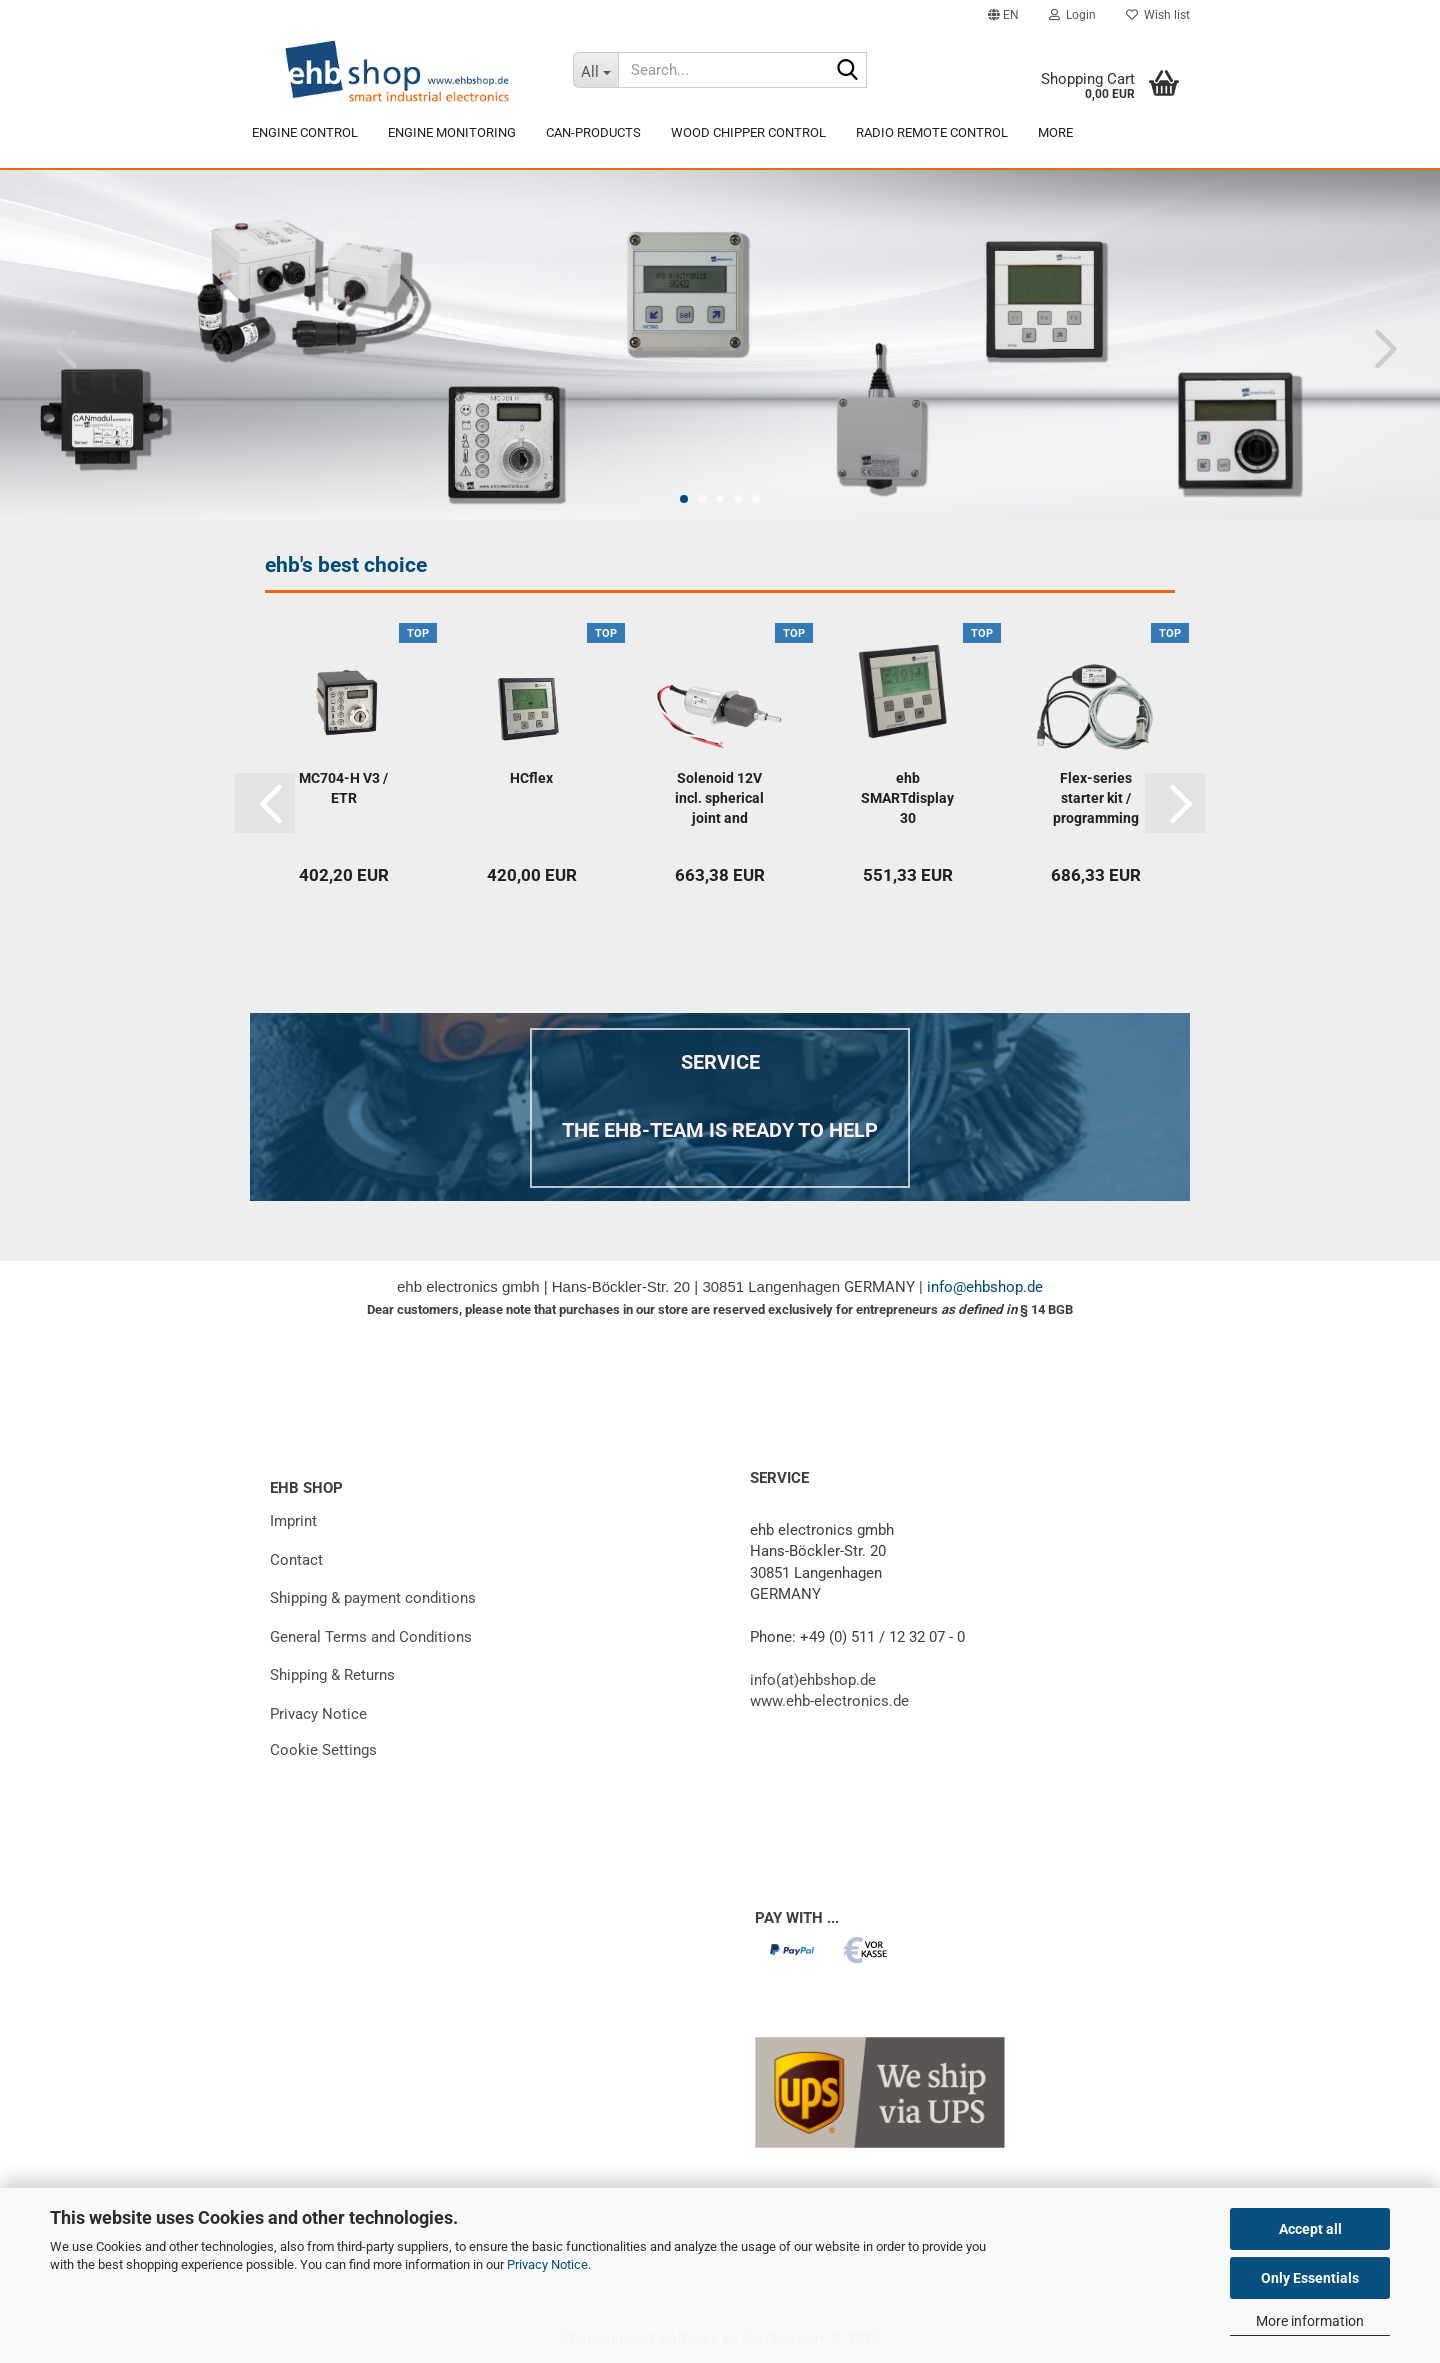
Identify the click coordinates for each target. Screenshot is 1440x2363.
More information (1310, 2321)
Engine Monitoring (452, 132)
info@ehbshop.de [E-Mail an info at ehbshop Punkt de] (985, 1287)
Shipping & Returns (332, 1675)
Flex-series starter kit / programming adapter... (1096, 799)
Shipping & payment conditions (373, 1598)
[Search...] (595, 70)
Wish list (1158, 15)
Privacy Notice (547, 2264)
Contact (296, 1560)
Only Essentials (1310, 2278)
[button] (1003, 15)
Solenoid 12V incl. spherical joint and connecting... (719, 799)
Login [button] (1072, 15)
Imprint (293, 1521)
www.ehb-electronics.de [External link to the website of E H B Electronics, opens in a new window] (829, 1701)
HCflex (531, 778)
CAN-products (593, 132)
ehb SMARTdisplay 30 (907, 798)
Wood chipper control (748, 132)
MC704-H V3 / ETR (343, 788)
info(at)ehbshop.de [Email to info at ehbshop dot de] (813, 1680)
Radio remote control (932, 132)
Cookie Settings (323, 1750)
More (1055, 132)
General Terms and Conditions (371, 1637)
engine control (305, 132)
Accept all (1310, 2229)
